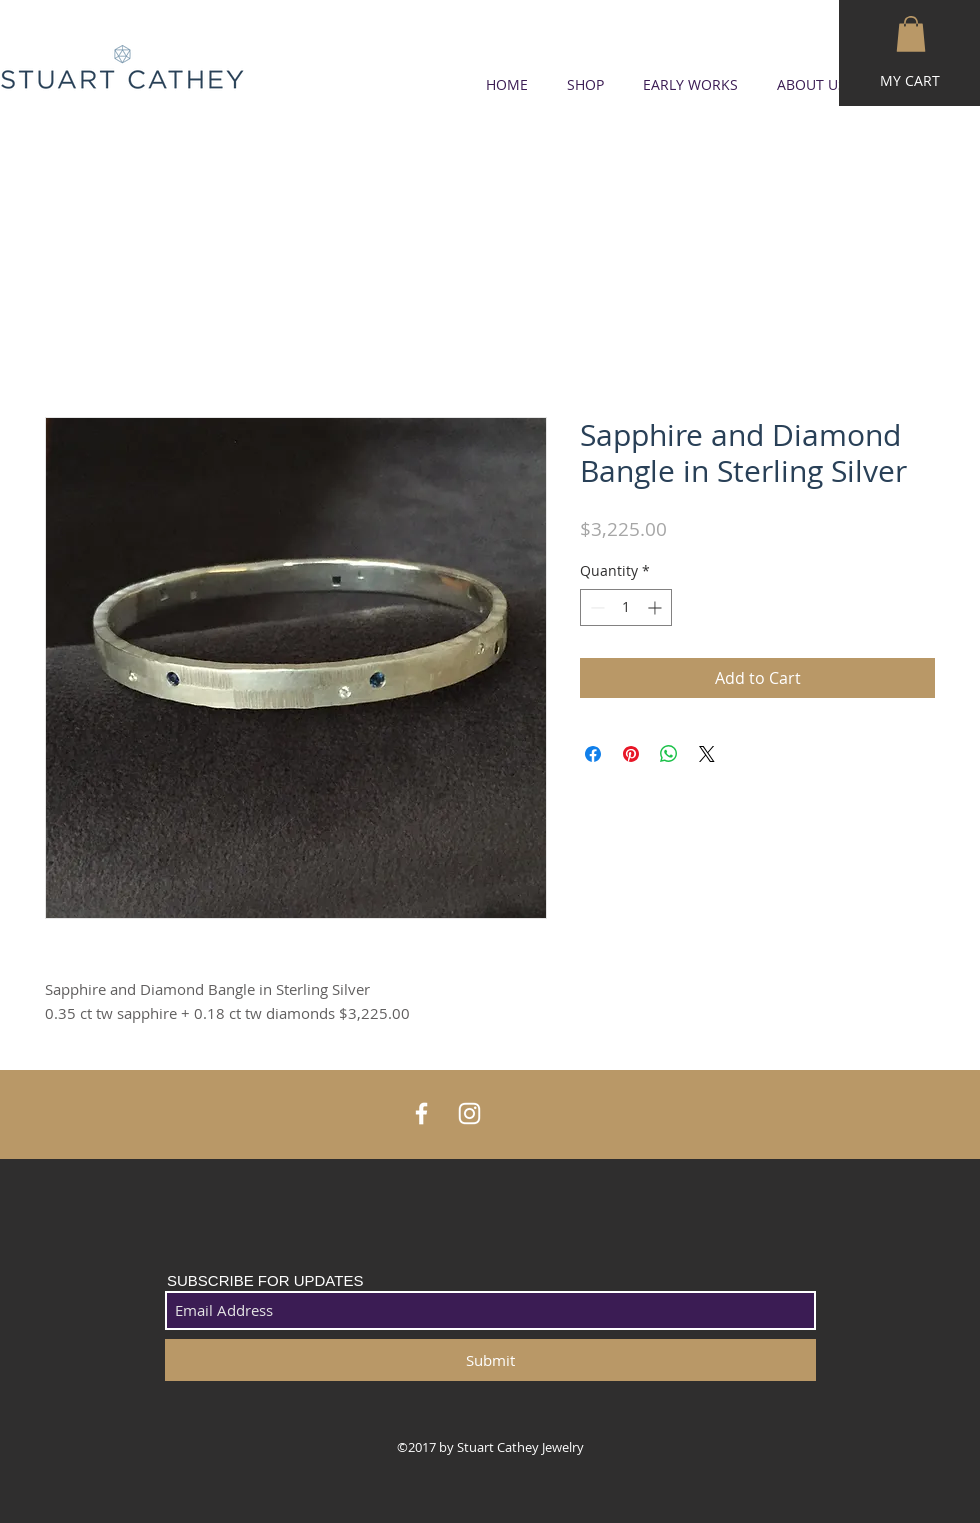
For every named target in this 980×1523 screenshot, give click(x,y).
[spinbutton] (626, 607)
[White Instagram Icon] (469, 1113)
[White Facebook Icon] (421, 1113)
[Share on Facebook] (593, 754)
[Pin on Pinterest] (631, 754)
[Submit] (490, 1360)
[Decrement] (595, 607)
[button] (911, 34)
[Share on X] (707, 754)
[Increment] (656, 607)
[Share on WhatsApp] (669, 754)
